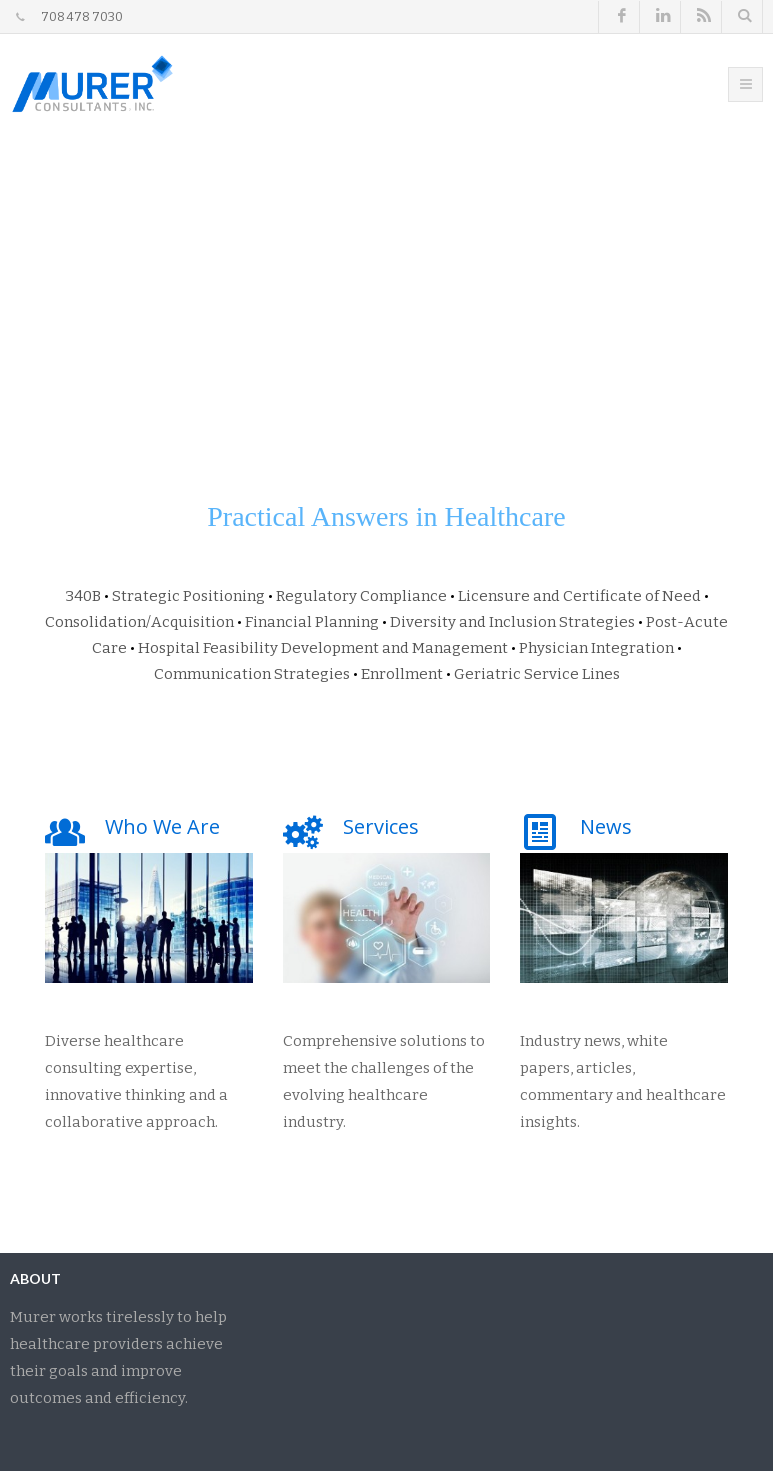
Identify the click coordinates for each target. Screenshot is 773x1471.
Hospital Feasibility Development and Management (323, 648)
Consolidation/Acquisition (139, 622)
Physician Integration (596, 648)
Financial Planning (312, 622)
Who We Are (162, 826)
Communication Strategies (252, 674)
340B (83, 596)
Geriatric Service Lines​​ (537, 674)
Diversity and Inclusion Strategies (512, 622)
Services (381, 826)
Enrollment (402, 674)
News (606, 826)
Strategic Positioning (188, 596)
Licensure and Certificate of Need (579, 596)
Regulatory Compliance (361, 596)
